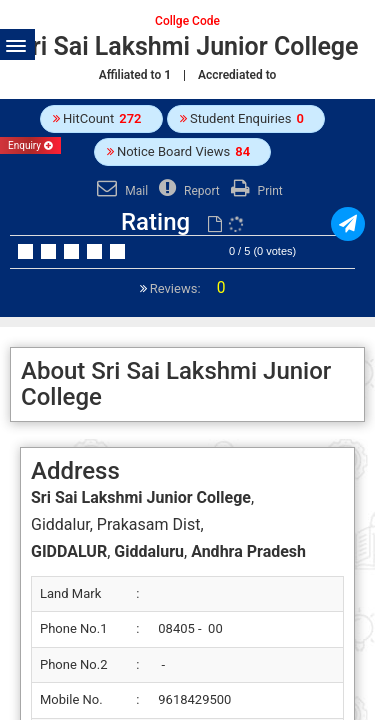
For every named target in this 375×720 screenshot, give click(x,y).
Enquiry (30, 145)
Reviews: (186, 288)
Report (187, 191)
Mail (120, 191)
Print (254, 191)
